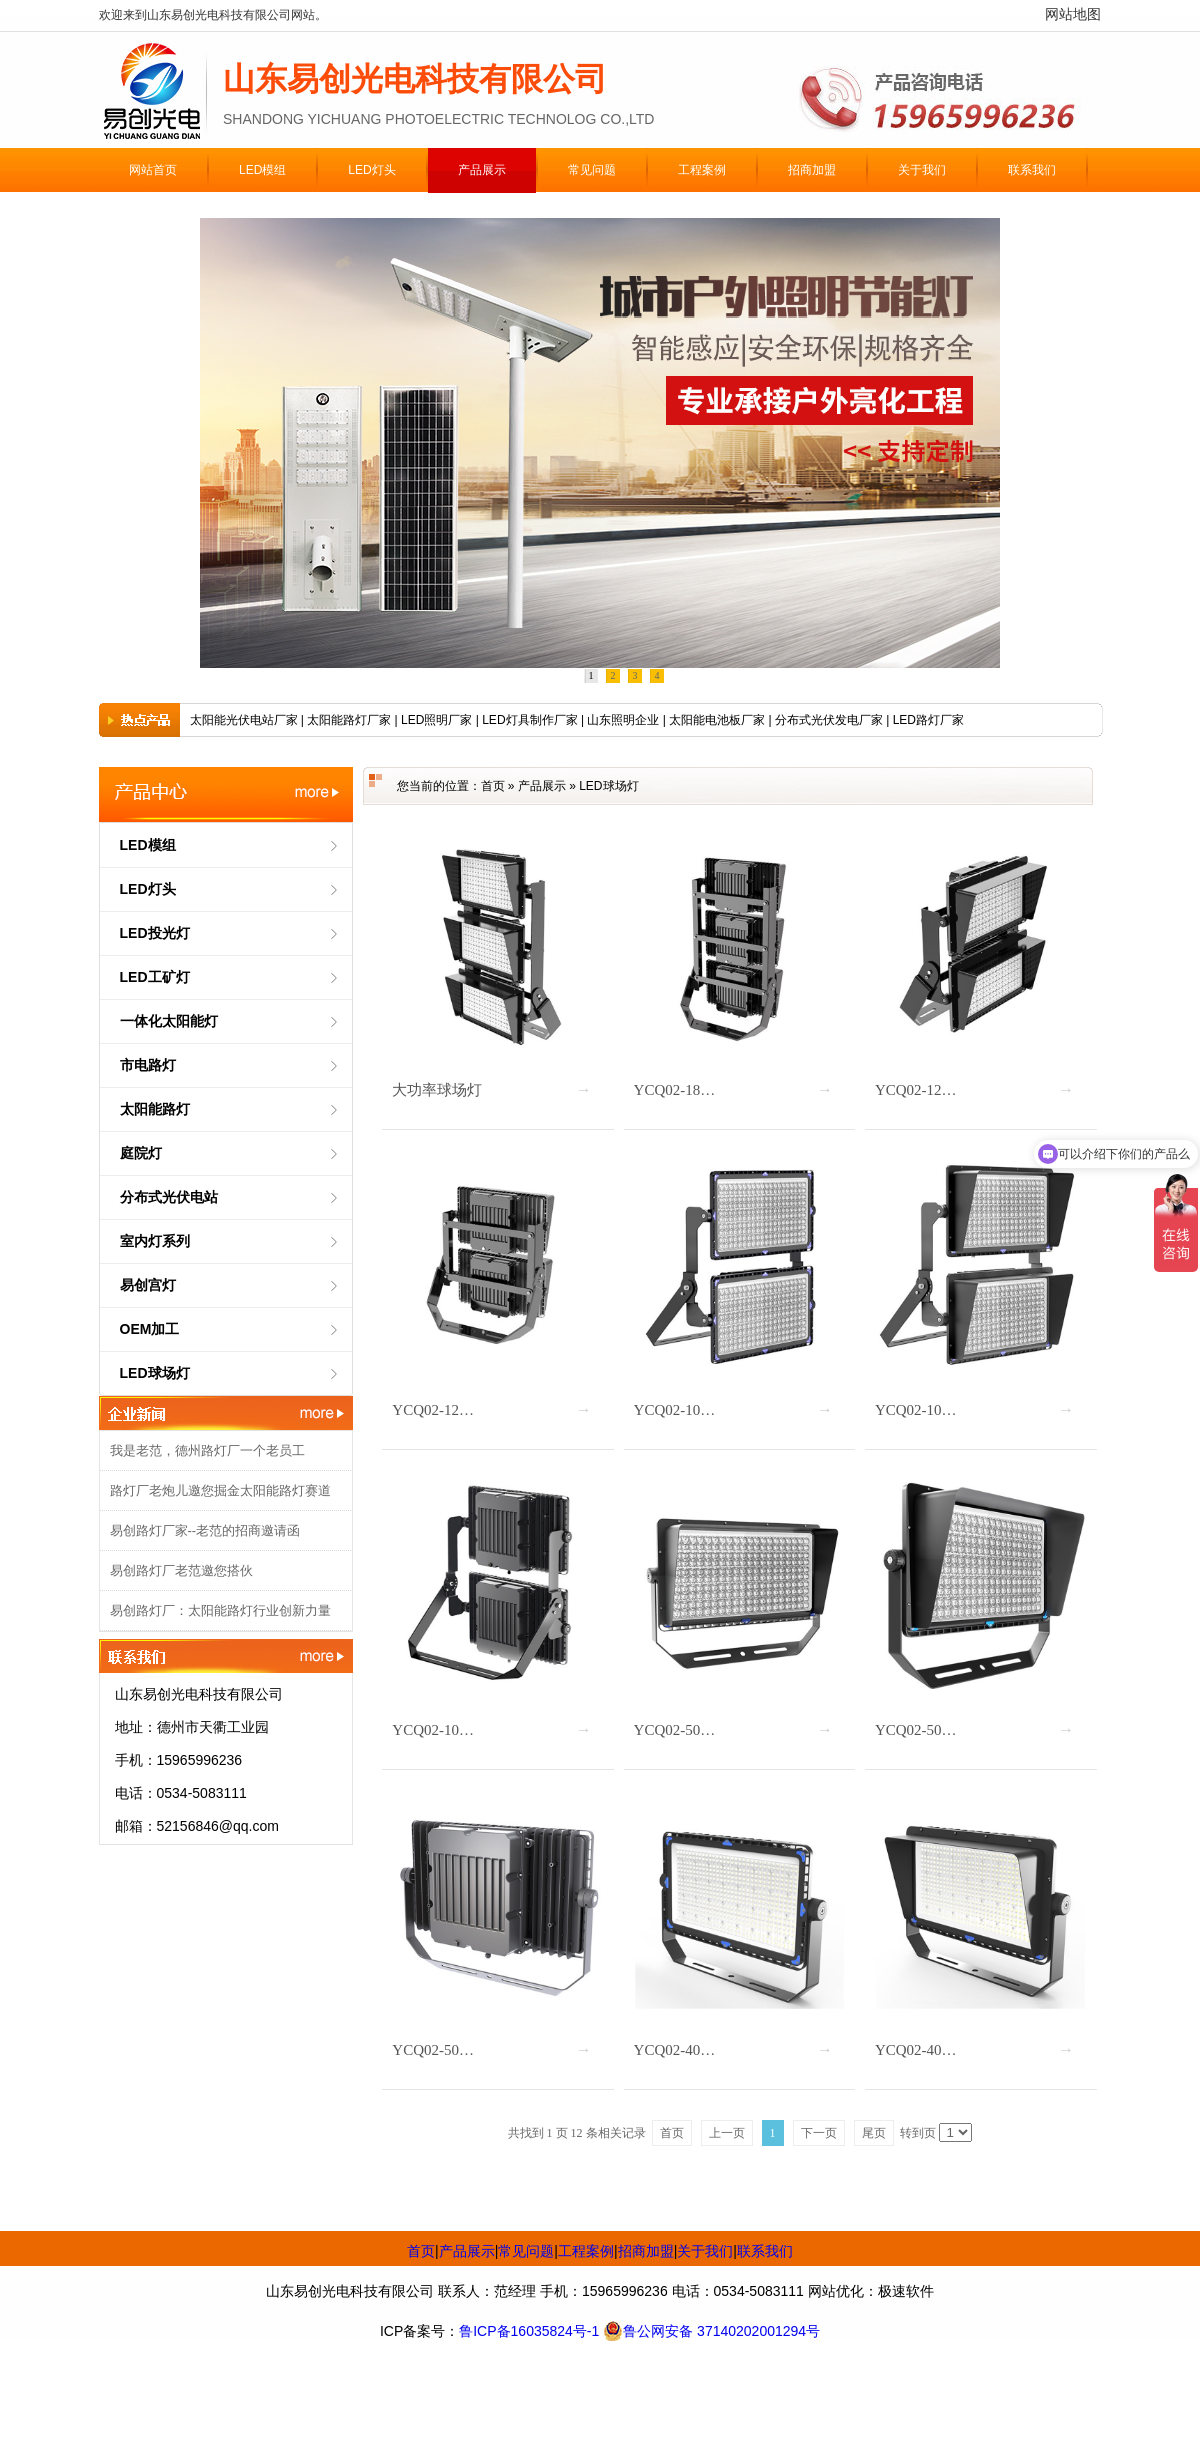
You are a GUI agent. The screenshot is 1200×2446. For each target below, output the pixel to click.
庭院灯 (141, 1153)
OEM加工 (150, 1329)
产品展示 (542, 786)
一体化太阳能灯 (169, 1021)
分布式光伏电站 (169, 1197)
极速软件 (906, 2291)
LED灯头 (148, 889)
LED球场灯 (155, 1373)
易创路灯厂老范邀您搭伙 (181, 1570)
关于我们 (705, 2251)
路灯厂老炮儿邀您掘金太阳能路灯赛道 (220, 1490)
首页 (493, 786)
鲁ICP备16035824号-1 (529, 2331)
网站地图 (1073, 14)
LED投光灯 (155, 933)
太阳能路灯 (155, 1109)
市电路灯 (148, 1065)
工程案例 (586, 2251)
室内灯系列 (155, 1241)
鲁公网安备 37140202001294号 (711, 2331)
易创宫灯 (148, 1285)
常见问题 (526, 2251)
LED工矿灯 (155, 977)
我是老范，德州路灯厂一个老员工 (207, 1450)
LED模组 (148, 845)
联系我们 (765, 2251)
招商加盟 (646, 2251)
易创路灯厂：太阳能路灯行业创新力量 (220, 1610)
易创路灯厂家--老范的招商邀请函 (205, 1530)
